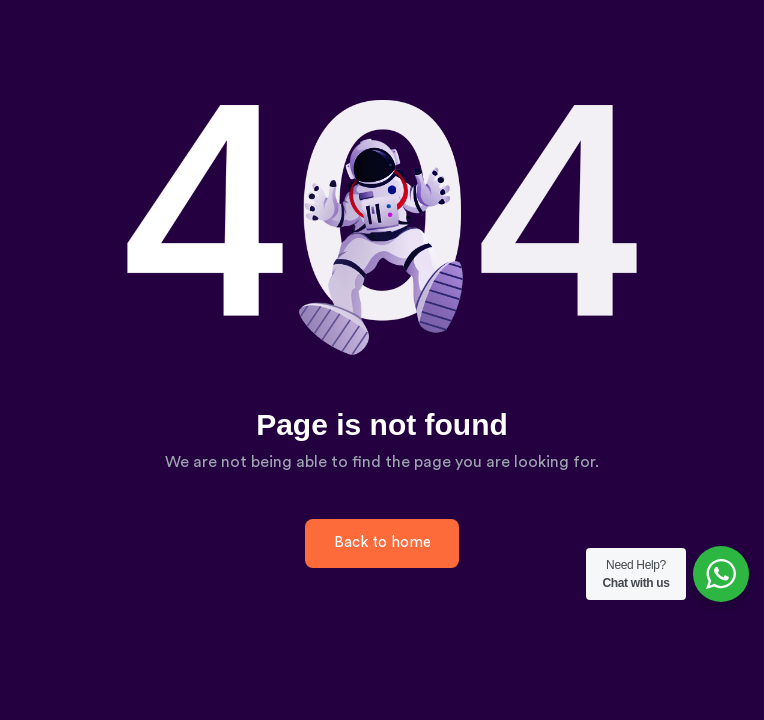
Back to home (382, 542)
